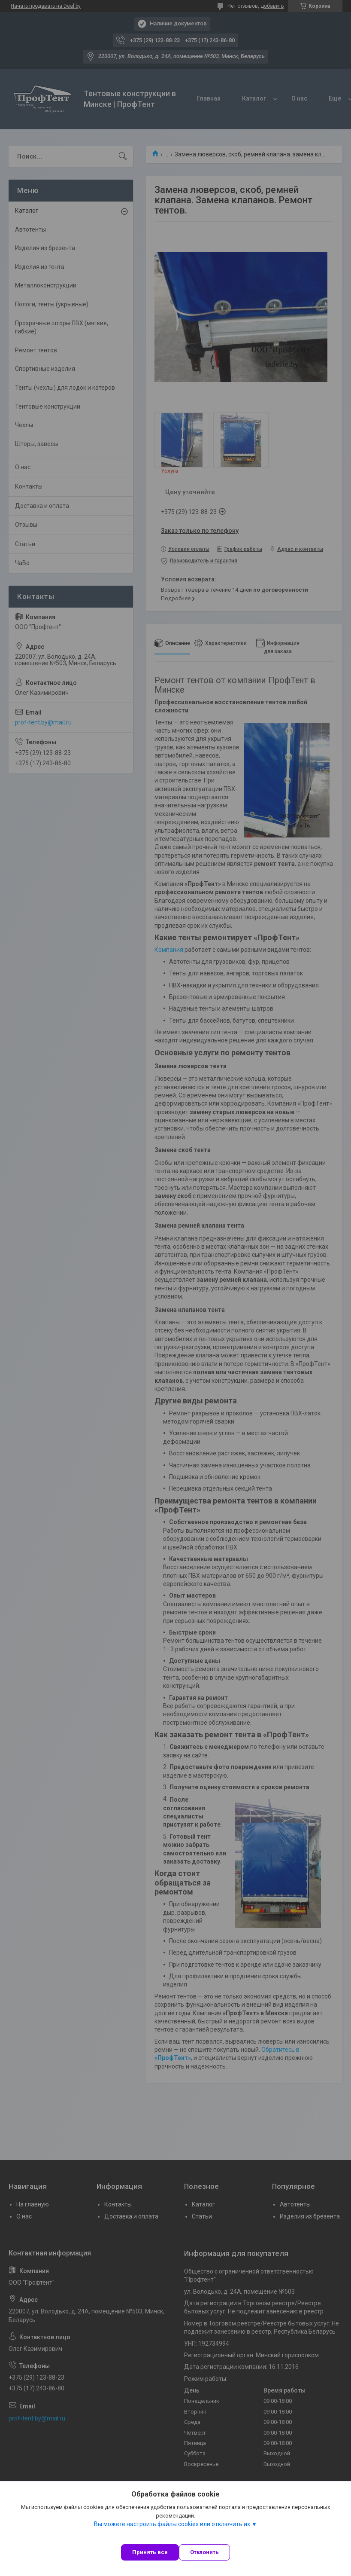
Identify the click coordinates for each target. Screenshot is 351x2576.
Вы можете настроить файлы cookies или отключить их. (172, 2524)
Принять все (150, 2552)
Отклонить (204, 2552)
